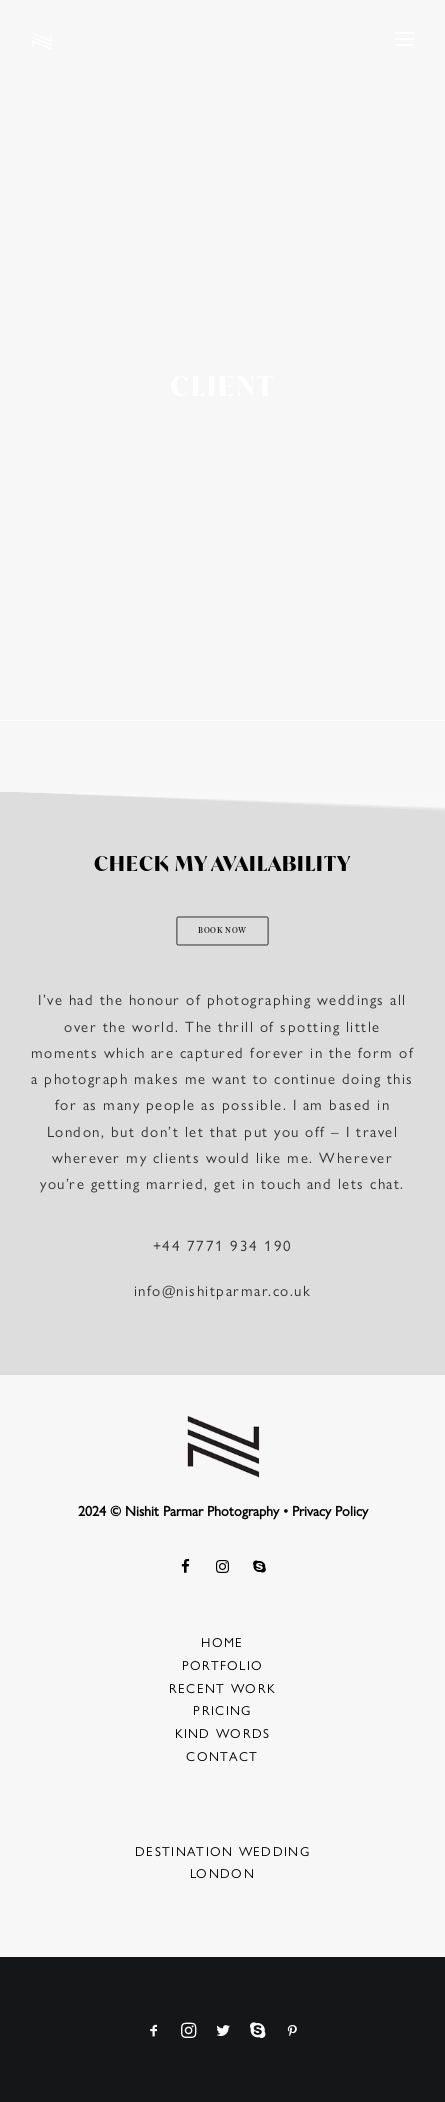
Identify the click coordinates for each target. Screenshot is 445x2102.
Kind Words (223, 1732)
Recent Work (222, 1687)
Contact (222, 1755)
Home (222, 1641)
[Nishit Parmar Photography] (42, 41)
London (222, 1872)
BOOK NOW (222, 932)
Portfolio (223, 1664)
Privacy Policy (330, 1510)
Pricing (222, 1709)
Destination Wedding (222, 1850)
